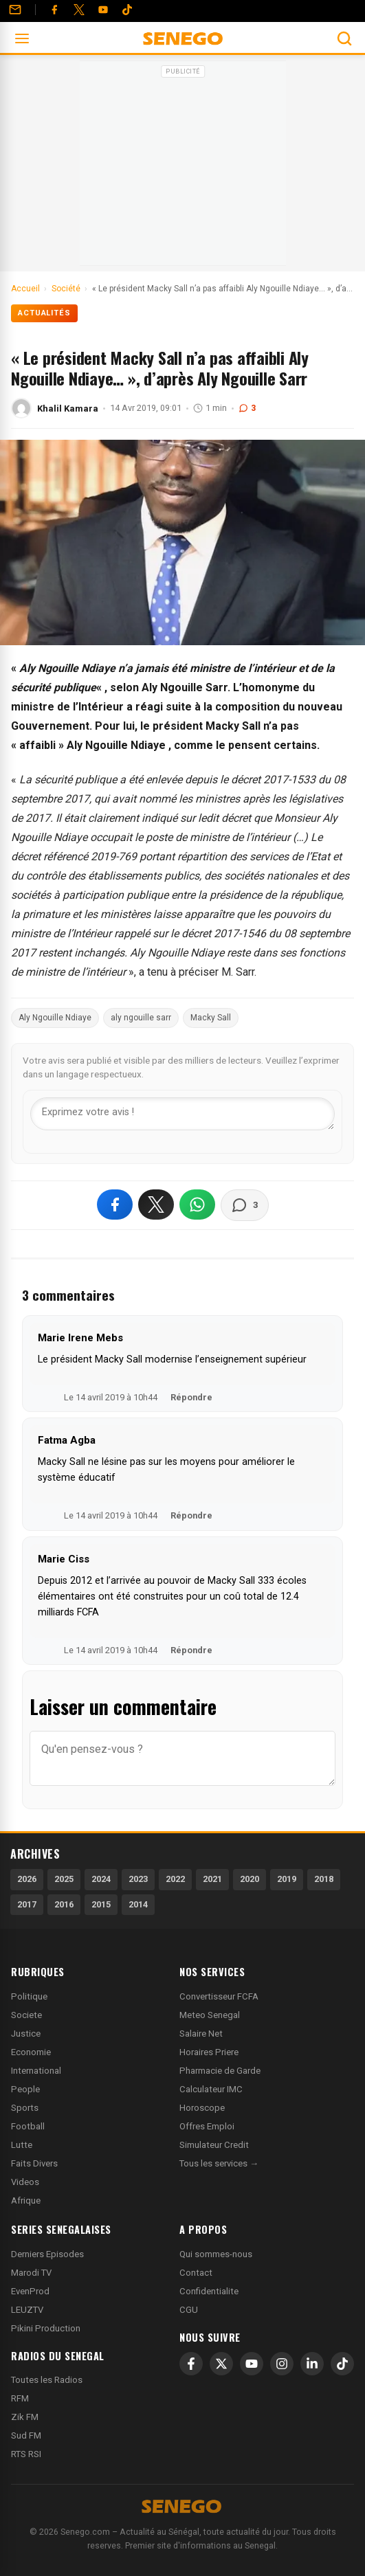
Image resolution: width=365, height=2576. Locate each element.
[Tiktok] (127, 9)
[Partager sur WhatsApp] (197, 1204)
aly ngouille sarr (141, 1017)
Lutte (21, 2145)
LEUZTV (27, 2310)
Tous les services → (218, 2163)
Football (28, 2126)
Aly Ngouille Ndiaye (55, 1017)
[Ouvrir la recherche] (344, 38)
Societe (26, 2015)
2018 (323, 1879)
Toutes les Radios (46, 2380)
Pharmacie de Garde (220, 2070)
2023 (138, 1879)
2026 (26, 1879)
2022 (175, 1879)
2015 (101, 1904)
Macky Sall (210, 1017)
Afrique (26, 2200)
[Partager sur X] (156, 1204)
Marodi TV (31, 2272)
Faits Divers (34, 2163)
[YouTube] (103, 9)
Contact (195, 2272)
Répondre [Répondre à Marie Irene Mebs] (191, 1397)
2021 (212, 1879)
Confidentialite (209, 2291)
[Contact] (15, 9)
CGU (188, 2310)
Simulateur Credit (214, 2145)
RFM (20, 2398)
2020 (249, 1879)
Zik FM (24, 2417)
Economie (31, 2052)
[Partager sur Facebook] (115, 1204)
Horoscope (202, 2108)
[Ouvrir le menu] (22, 38)
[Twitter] (79, 9)
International (36, 2070)
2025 (64, 1879)
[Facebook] (54, 9)
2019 (286, 1879)
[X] (221, 2363)
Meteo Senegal (209, 2015)
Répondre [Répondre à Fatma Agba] (191, 1515)
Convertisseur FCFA (218, 1996)
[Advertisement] (183, 168)
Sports (24, 2108)
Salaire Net (201, 2033)
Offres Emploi (206, 2126)
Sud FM (26, 2435)
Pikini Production (45, 2328)
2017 (26, 1904)
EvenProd (30, 2291)
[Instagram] (282, 2363)
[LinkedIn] (312, 2363)
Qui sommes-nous (215, 2254)
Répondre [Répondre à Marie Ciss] (191, 1650)
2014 (138, 1904)
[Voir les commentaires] (245, 1205)
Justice (26, 2033)
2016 (64, 1904)
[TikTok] (342, 2363)
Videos (25, 2182)
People (25, 2089)
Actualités (44, 313)
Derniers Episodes (47, 2254)
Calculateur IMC (211, 2089)
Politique (29, 1996)
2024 (101, 1879)
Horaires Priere (209, 2052)
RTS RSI (26, 2454)
